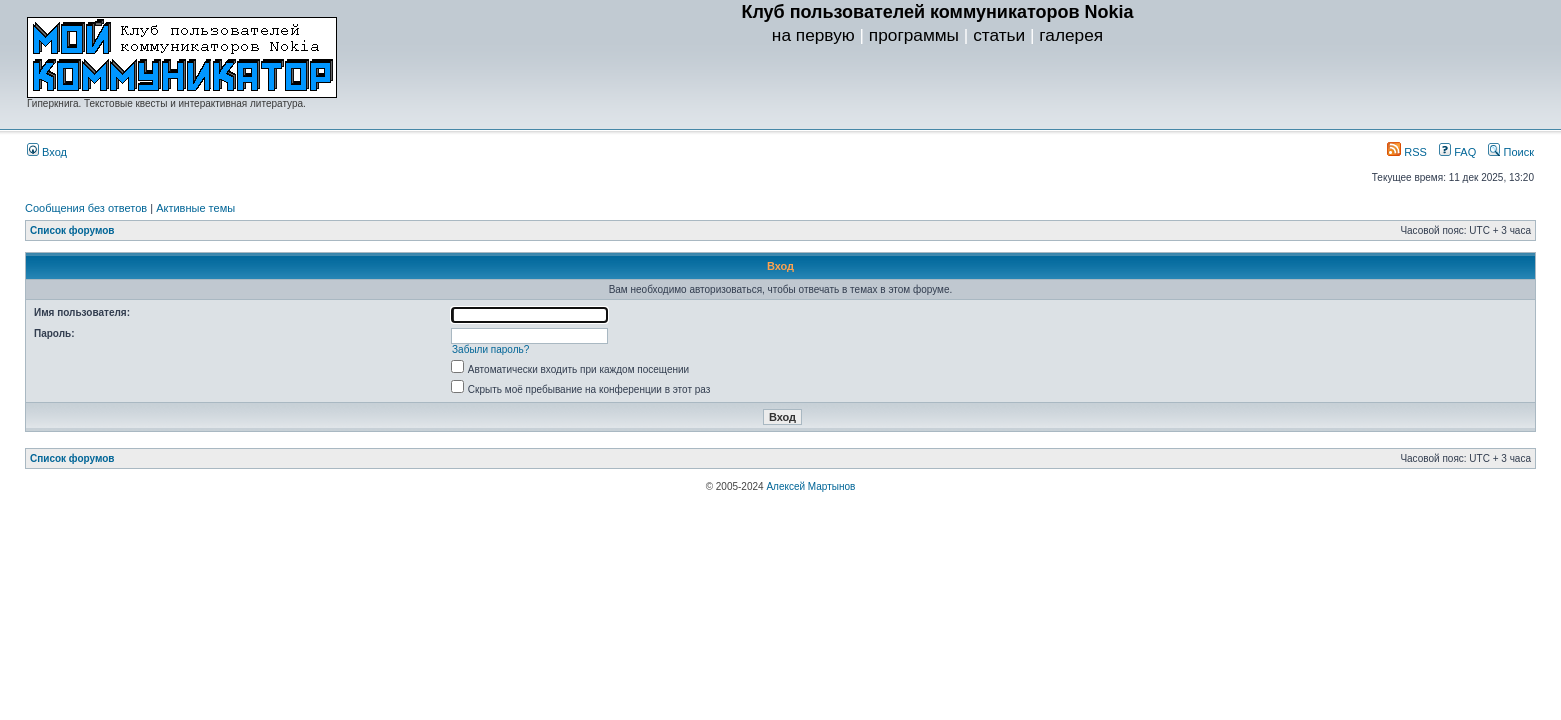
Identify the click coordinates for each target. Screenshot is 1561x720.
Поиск (1511, 152)
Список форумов (72, 230)
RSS (1407, 152)
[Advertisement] (938, 91)
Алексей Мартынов (810, 486)
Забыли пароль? (490, 349)
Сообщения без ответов (86, 208)
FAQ (1457, 152)
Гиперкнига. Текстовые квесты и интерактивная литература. (166, 103)
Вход (47, 152)
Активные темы (195, 208)
